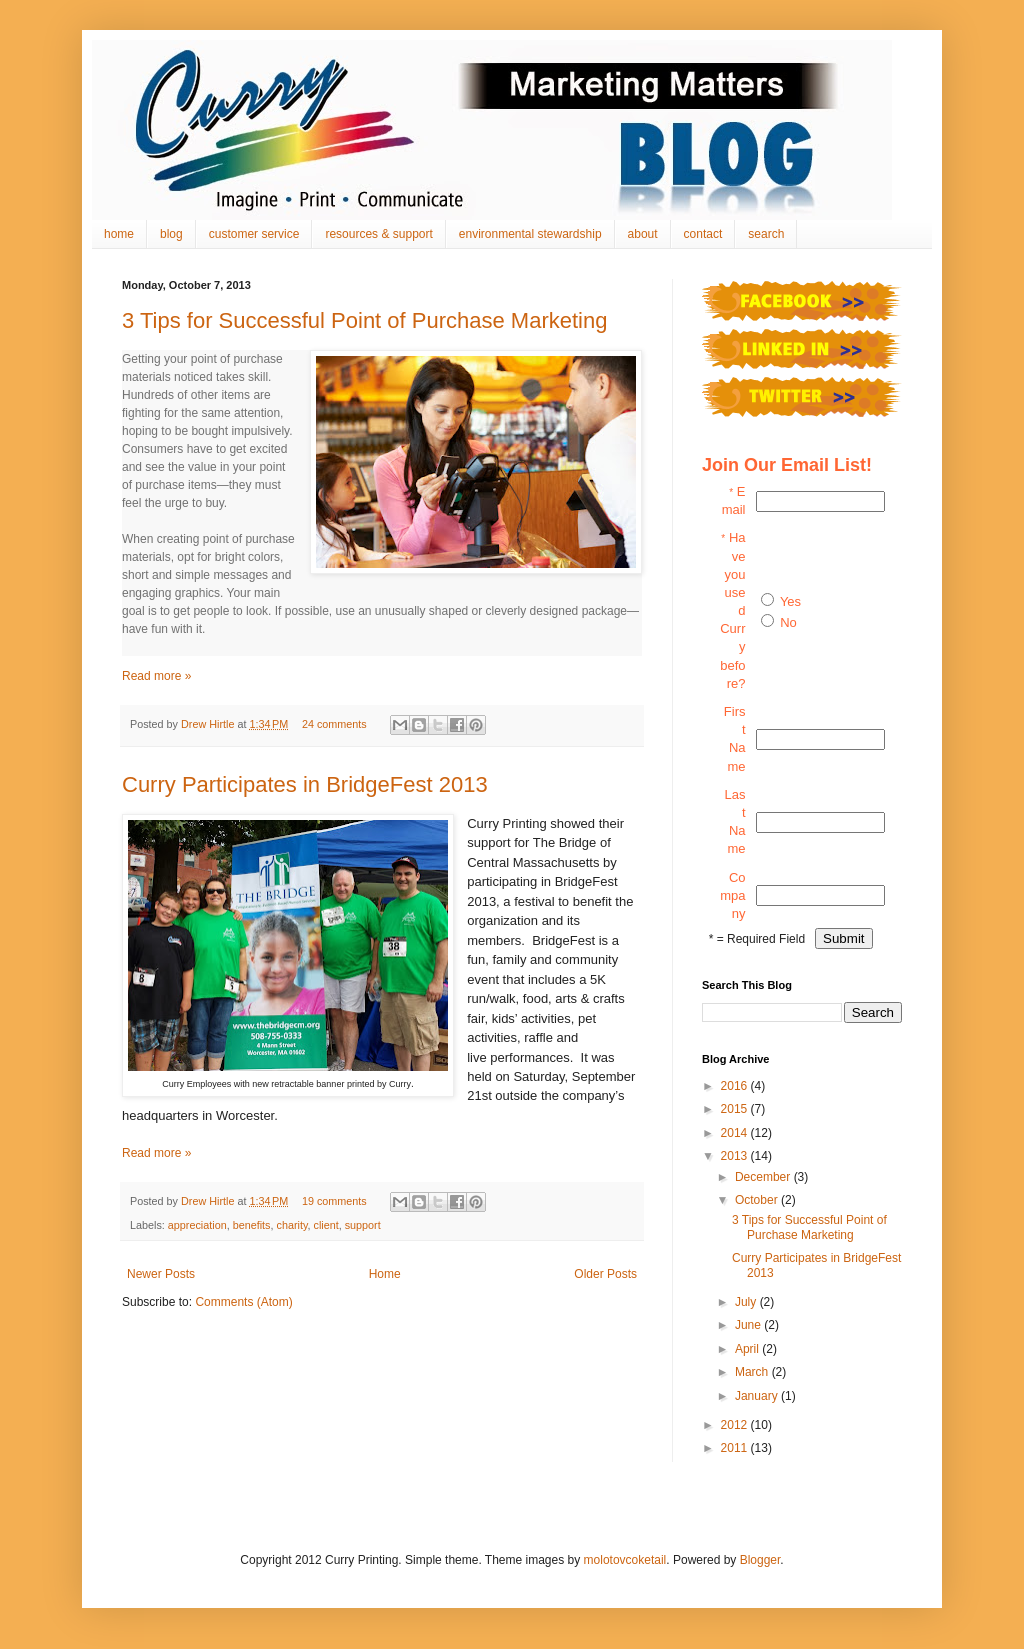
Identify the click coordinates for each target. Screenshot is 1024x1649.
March (753, 1372)
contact (703, 234)
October (758, 1200)
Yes (790, 601)
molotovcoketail (625, 1560)
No (788, 622)
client (325, 1225)
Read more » (156, 676)
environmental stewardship (530, 234)
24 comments (334, 724)
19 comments (334, 1201)
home (119, 234)
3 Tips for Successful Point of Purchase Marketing (364, 320)
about (643, 234)
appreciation (197, 1225)
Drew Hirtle (209, 724)
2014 (736, 1133)
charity (291, 1225)
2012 (736, 1425)
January (758, 1396)
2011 (736, 1448)
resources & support (378, 234)
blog (171, 234)
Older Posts (605, 1274)
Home (385, 1274)
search (766, 234)
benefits (252, 1225)
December (764, 1177)
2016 (736, 1086)
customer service (254, 234)
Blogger (760, 1560)
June (749, 1325)
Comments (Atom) (243, 1302)
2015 (736, 1109)
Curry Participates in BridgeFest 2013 (305, 784)
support (363, 1225)
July (747, 1302)
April (748, 1349)
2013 (736, 1156)
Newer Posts (161, 1274)
